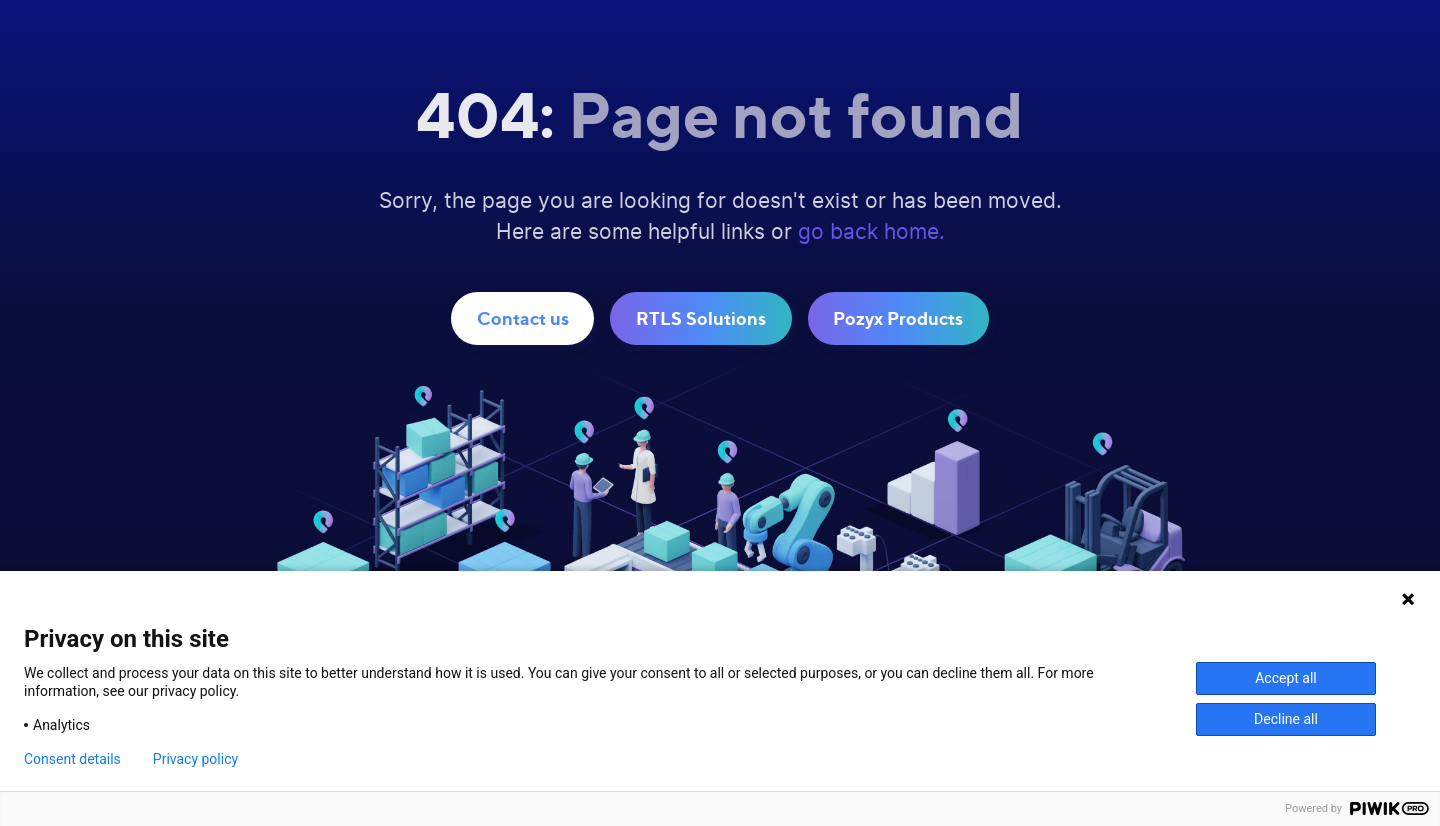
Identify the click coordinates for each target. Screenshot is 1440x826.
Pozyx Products (898, 318)
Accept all (1286, 678)
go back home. (871, 232)
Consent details (72, 759)
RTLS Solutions (701, 318)
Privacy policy (195, 759)
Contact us (523, 318)
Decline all (1286, 719)
